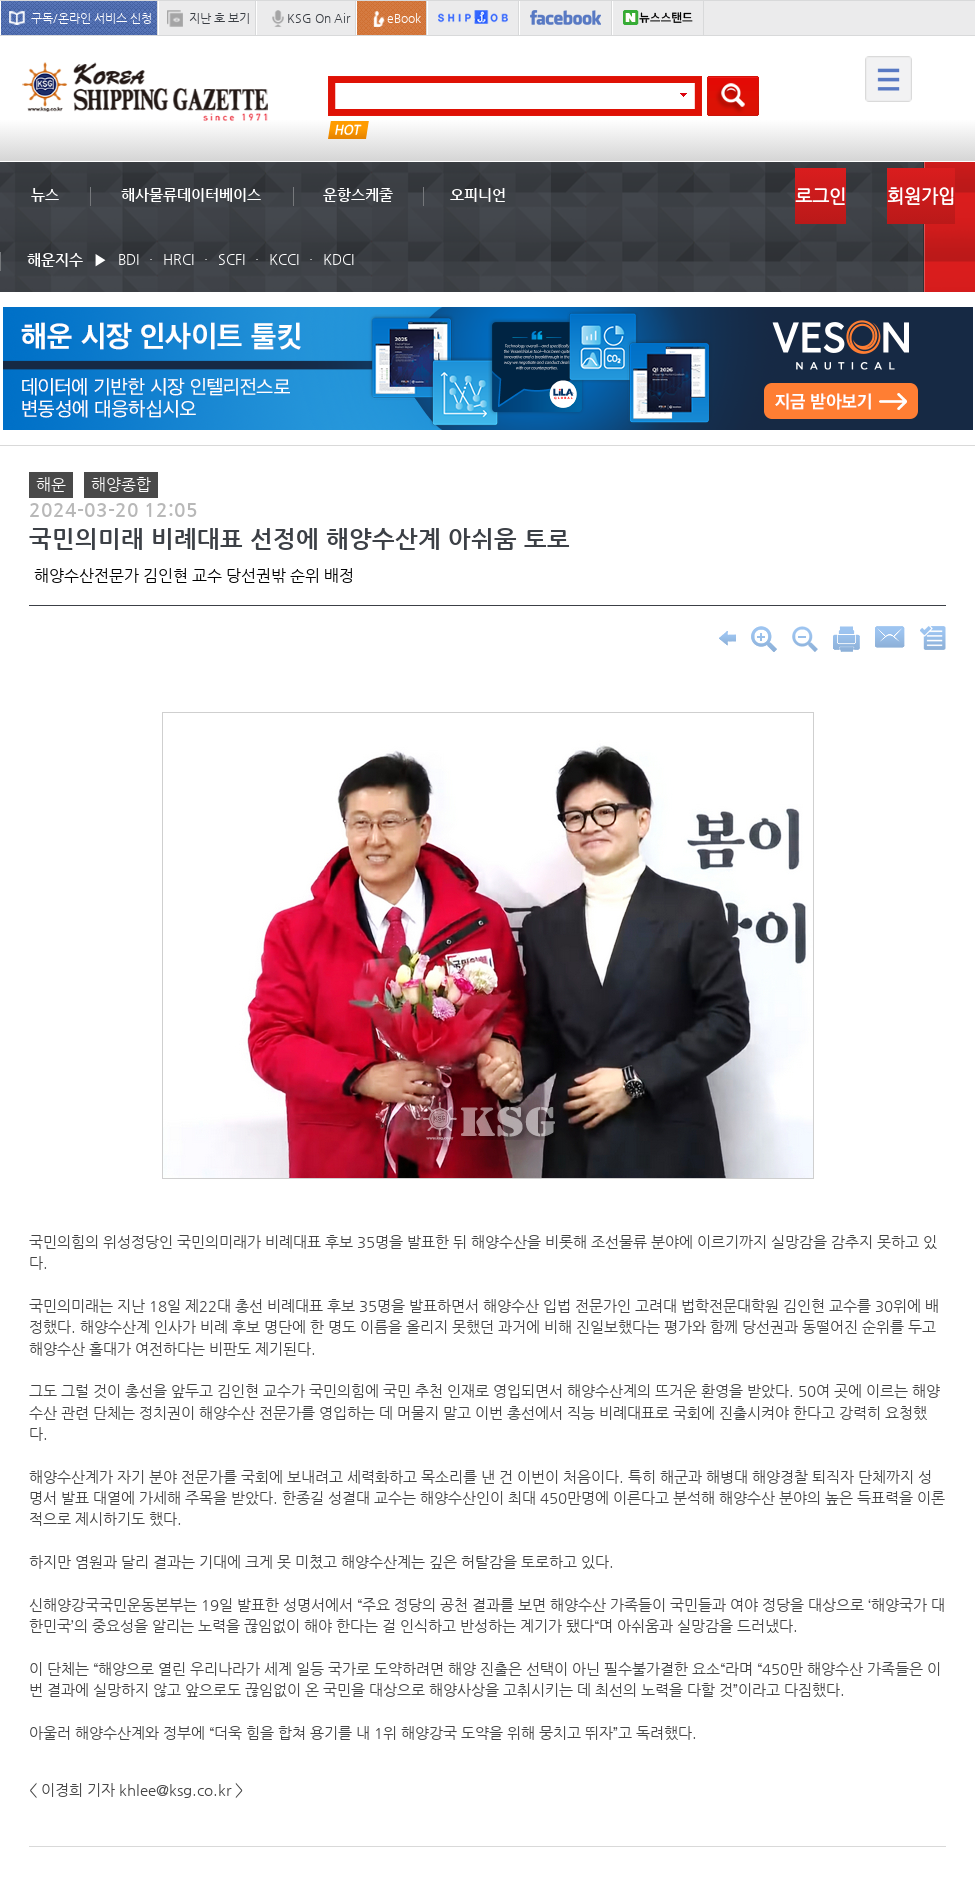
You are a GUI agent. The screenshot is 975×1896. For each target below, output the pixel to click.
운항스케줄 (358, 194)
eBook (404, 18)
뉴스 (45, 194)
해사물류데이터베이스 (191, 194)
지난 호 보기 (219, 18)
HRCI (178, 259)
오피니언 (478, 194)
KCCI (284, 259)
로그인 (820, 195)
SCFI (231, 259)
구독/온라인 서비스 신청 (91, 18)
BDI (128, 259)
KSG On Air (318, 18)
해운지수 (55, 259)
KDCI (338, 259)
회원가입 (921, 195)
